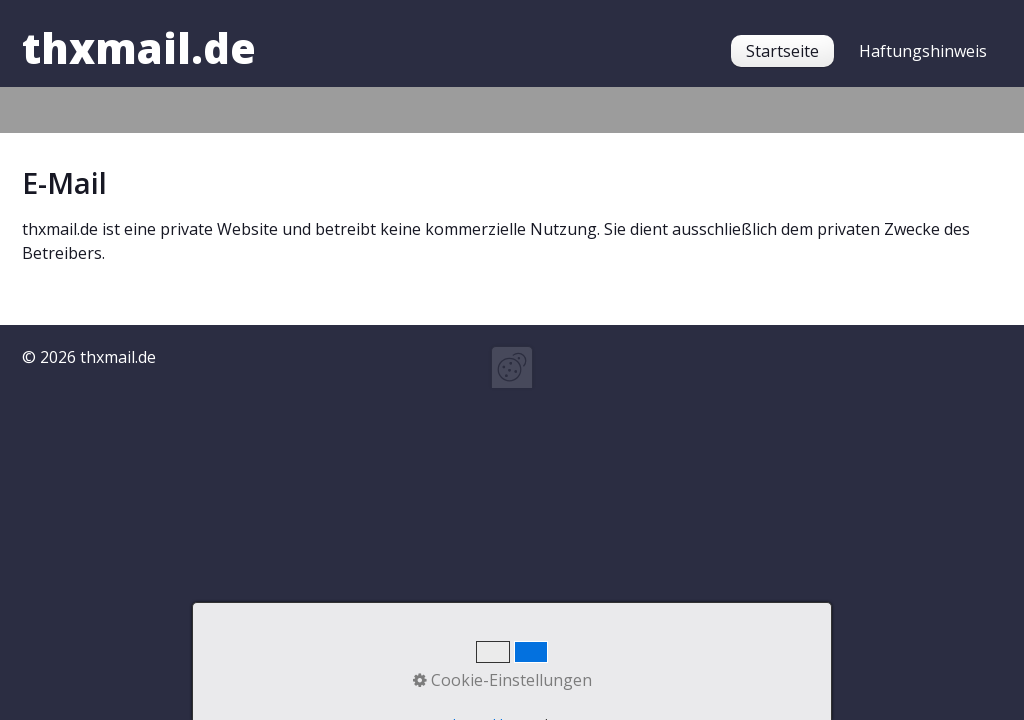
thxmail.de (139, 48)
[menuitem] (782, 51)
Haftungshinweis (923, 51)
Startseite (782, 51)
